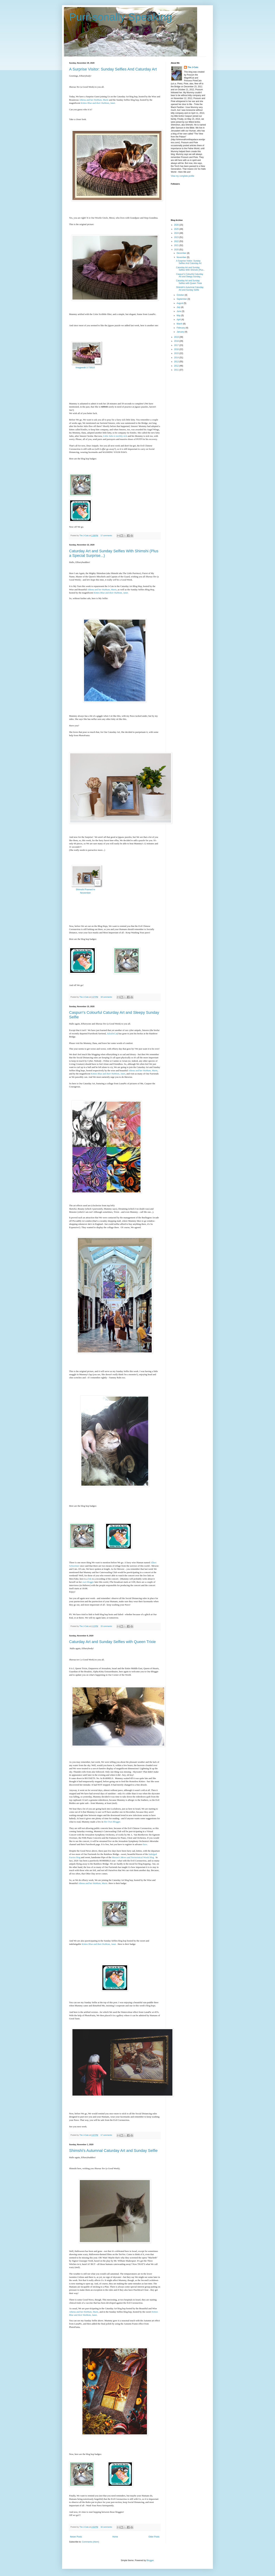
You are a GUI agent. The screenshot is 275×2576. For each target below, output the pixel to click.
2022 (176, 241)
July (179, 307)
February (181, 328)
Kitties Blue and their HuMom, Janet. (99, 1944)
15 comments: (106, 1626)
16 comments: (106, 2527)
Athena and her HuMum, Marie (94, 100)
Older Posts (153, 2537)
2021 (176, 245)
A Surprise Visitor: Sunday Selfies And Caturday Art (113, 69)
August (180, 303)
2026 (176, 225)
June (179, 311)
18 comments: (106, 997)
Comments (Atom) (90, 2542)
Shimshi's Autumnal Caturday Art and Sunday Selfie (113, 2150)
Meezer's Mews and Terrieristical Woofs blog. (133, 1857)
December (182, 253)
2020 (176, 249)
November (182, 257)
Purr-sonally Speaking (120, 17)
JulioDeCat (112, 1033)
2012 (176, 366)
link (90, 1578)
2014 (176, 357)
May (179, 315)
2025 (176, 229)
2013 (176, 361)
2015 (176, 353)
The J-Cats (192, 67)
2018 (176, 341)
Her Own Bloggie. (112, 1821)
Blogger (150, 2560)
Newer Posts (76, 2537)
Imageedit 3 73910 (85, 367)
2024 (176, 233)
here (145, 1844)
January (181, 332)
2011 (176, 370)
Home (115, 2537)
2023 (176, 237)
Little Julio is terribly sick (115, 436)
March (180, 324)
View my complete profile (182, 176)
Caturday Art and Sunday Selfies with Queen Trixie (112, 1642)
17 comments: (106, 535)
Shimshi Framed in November (85, 891)
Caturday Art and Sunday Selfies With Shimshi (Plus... (190, 268)
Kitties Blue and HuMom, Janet (108, 1073)
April (179, 319)
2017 (176, 345)
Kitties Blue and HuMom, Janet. (98, 103)
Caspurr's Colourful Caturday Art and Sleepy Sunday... (189, 275)
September (182, 299)
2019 (176, 337)
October (181, 295)
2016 (176, 349)
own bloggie (88, 1582)
